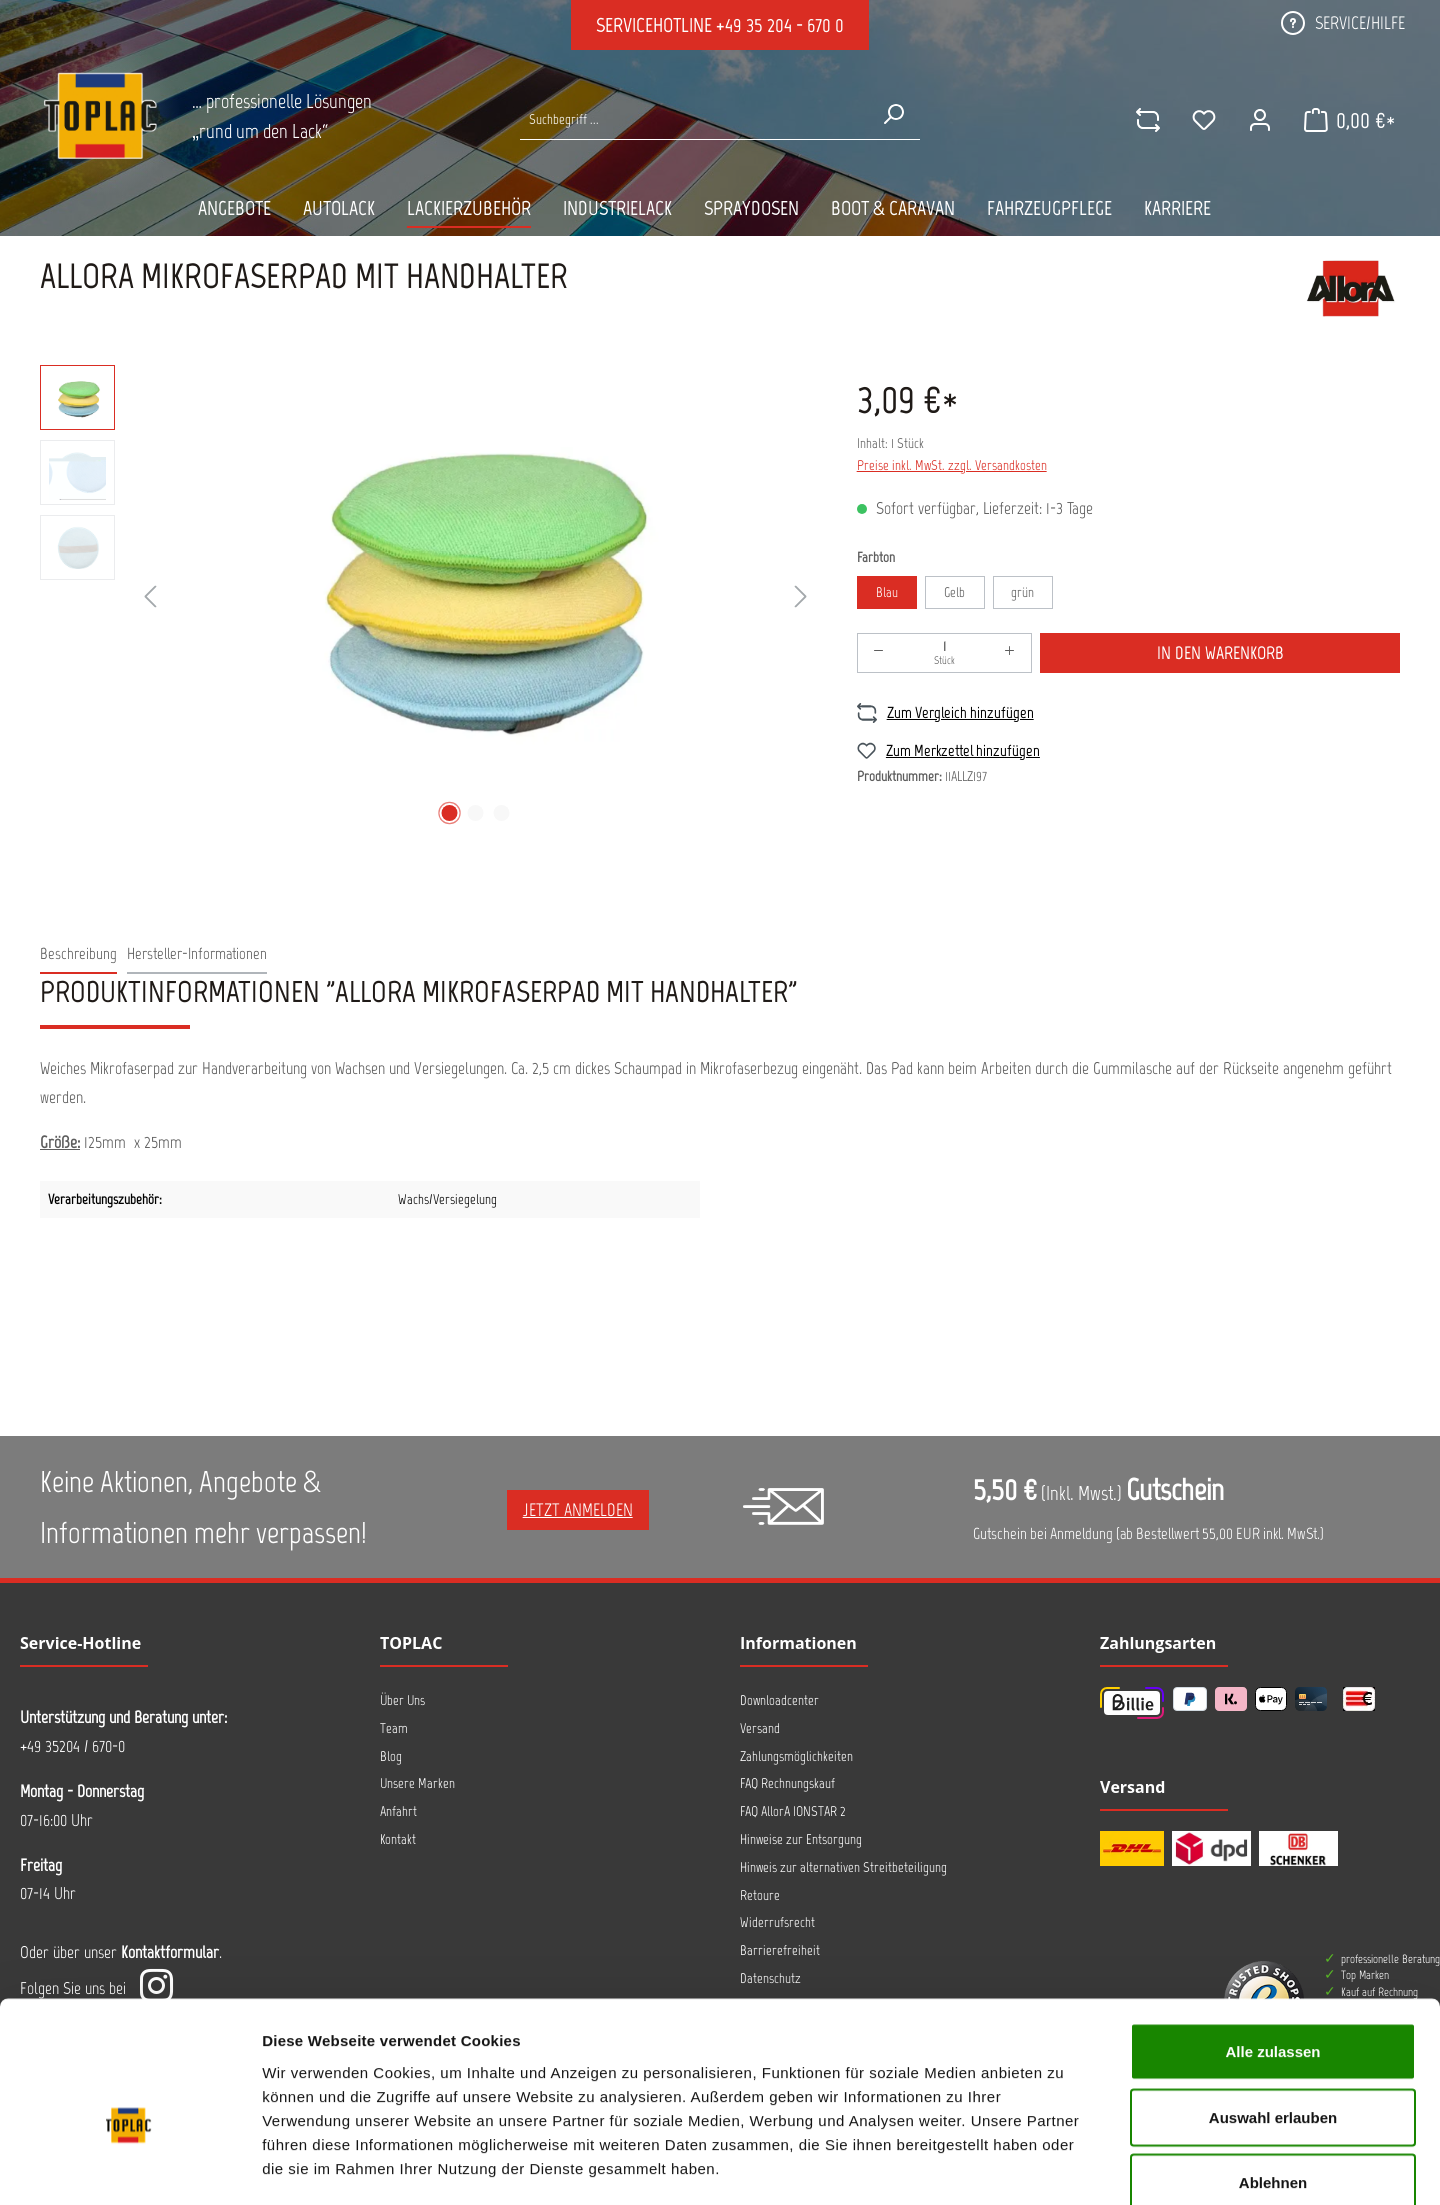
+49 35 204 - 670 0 (780, 25)
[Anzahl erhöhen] (1010, 653)
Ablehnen (1273, 2073)
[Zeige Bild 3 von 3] (501, 813)
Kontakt (398, 1839)
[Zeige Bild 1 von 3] (449, 813)
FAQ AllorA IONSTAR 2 (793, 1811)
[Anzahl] (945, 653)
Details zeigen (1063, 2165)
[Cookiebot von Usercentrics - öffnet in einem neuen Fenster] (129, 2166)
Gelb (954, 592)
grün (1022, 592)
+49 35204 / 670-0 (72, 1746)
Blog (391, 1756)
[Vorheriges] (150, 597)
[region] (428, 598)
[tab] (78, 954)
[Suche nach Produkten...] (693, 119)
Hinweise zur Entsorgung (801, 1839)
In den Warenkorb (1220, 653)
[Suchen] (893, 114)
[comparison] (1147, 120)
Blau (887, 592)
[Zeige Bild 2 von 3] (475, 813)
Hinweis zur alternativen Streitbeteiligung (843, 1867)
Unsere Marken (417, 1783)
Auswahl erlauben (1273, 2008)
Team (394, 1728)
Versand (760, 1728)
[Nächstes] (801, 597)
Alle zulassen (1272, 1942)
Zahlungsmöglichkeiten (796, 1756)
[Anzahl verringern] (879, 653)
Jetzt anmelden (578, 1510)
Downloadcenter (779, 1700)
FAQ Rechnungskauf (787, 1783)
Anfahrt (398, 1811)
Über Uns (402, 1700)
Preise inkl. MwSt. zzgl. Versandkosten (952, 465)
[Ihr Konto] (1259, 120)
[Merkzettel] (1203, 120)
